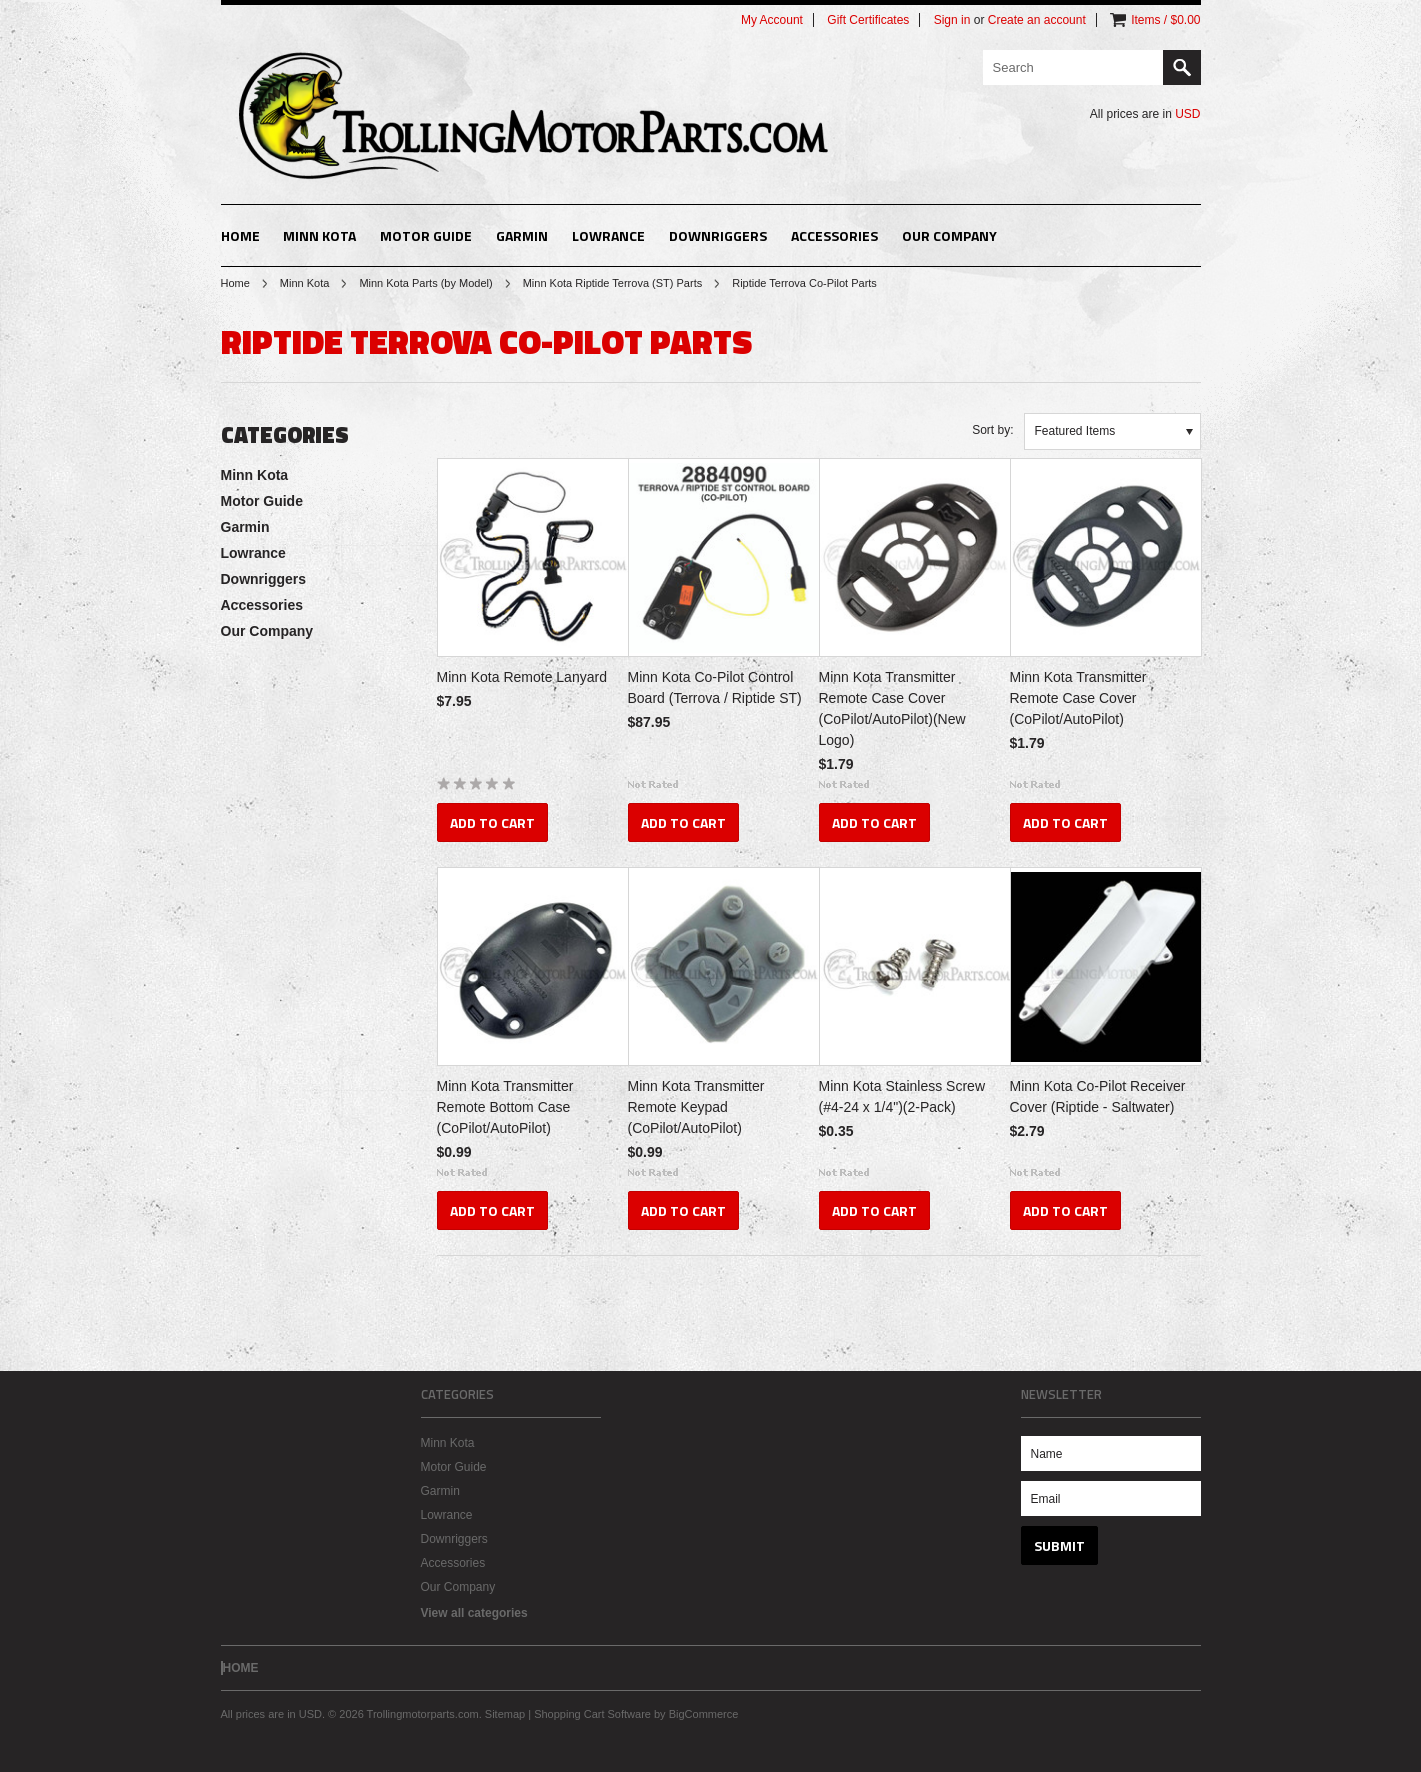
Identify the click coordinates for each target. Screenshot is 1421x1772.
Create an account (1037, 20)
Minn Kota (319, 235)
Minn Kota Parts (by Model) (425, 283)
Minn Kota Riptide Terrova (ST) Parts (613, 283)
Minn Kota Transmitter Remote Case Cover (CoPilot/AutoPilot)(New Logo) (892, 708)
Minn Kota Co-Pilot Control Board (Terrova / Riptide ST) (715, 687)
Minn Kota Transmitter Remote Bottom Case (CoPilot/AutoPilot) (505, 1107)
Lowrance (608, 235)
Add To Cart (492, 822)
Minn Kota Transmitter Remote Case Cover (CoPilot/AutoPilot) (1078, 698)
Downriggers (718, 235)
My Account (772, 20)
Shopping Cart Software (592, 1714)
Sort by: (992, 430)
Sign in (952, 20)
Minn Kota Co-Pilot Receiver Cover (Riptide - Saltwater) (1098, 1096)
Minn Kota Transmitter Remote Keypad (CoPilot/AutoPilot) (696, 1107)
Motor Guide (426, 235)
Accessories (834, 235)
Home (235, 283)
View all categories (474, 1613)
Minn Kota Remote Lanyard (522, 677)
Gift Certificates (868, 20)
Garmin (522, 235)
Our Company (949, 235)
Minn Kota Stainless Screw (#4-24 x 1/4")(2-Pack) (902, 1096)
